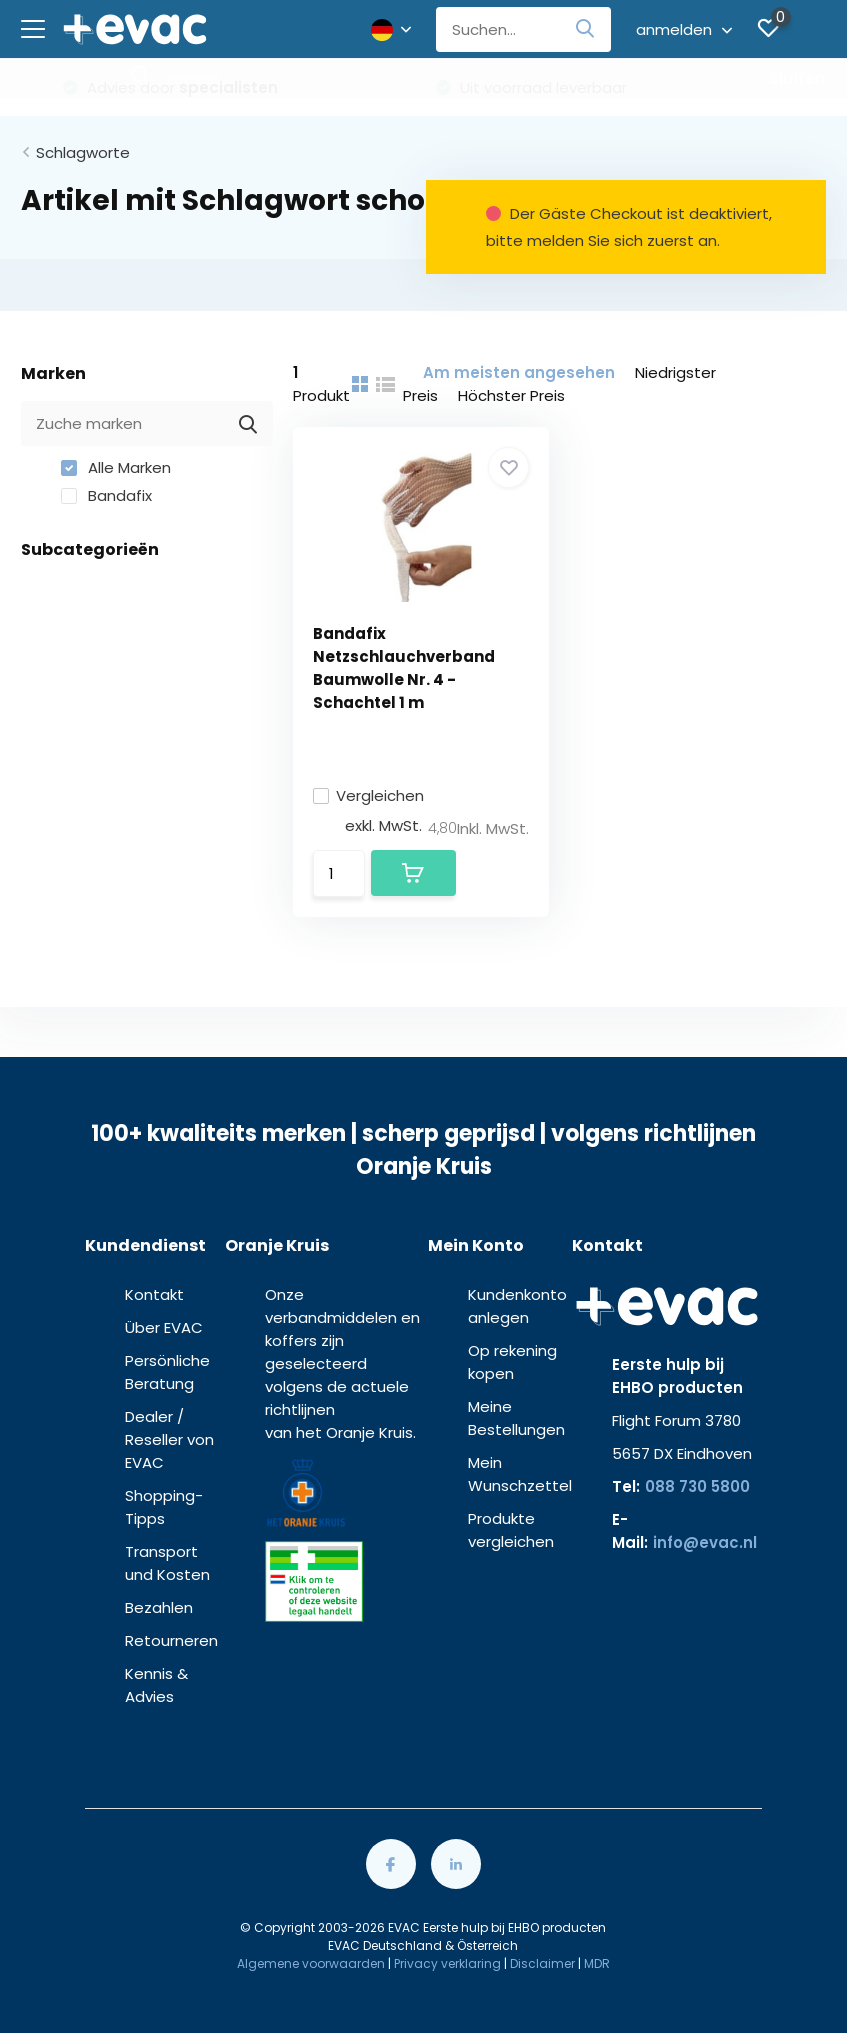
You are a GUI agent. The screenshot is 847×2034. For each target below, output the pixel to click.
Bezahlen (159, 1607)
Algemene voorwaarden (311, 1963)
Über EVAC (164, 1327)
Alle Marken (116, 467)
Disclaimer (542, 1963)
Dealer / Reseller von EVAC (169, 1439)
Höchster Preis (511, 395)
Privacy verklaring (447, 1963)
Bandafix (106, 495)
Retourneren (171, 1640)
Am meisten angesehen (519, 372)
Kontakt (154, 1294)
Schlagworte (83, 152)
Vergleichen (368, 795)
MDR (597, 1963)
